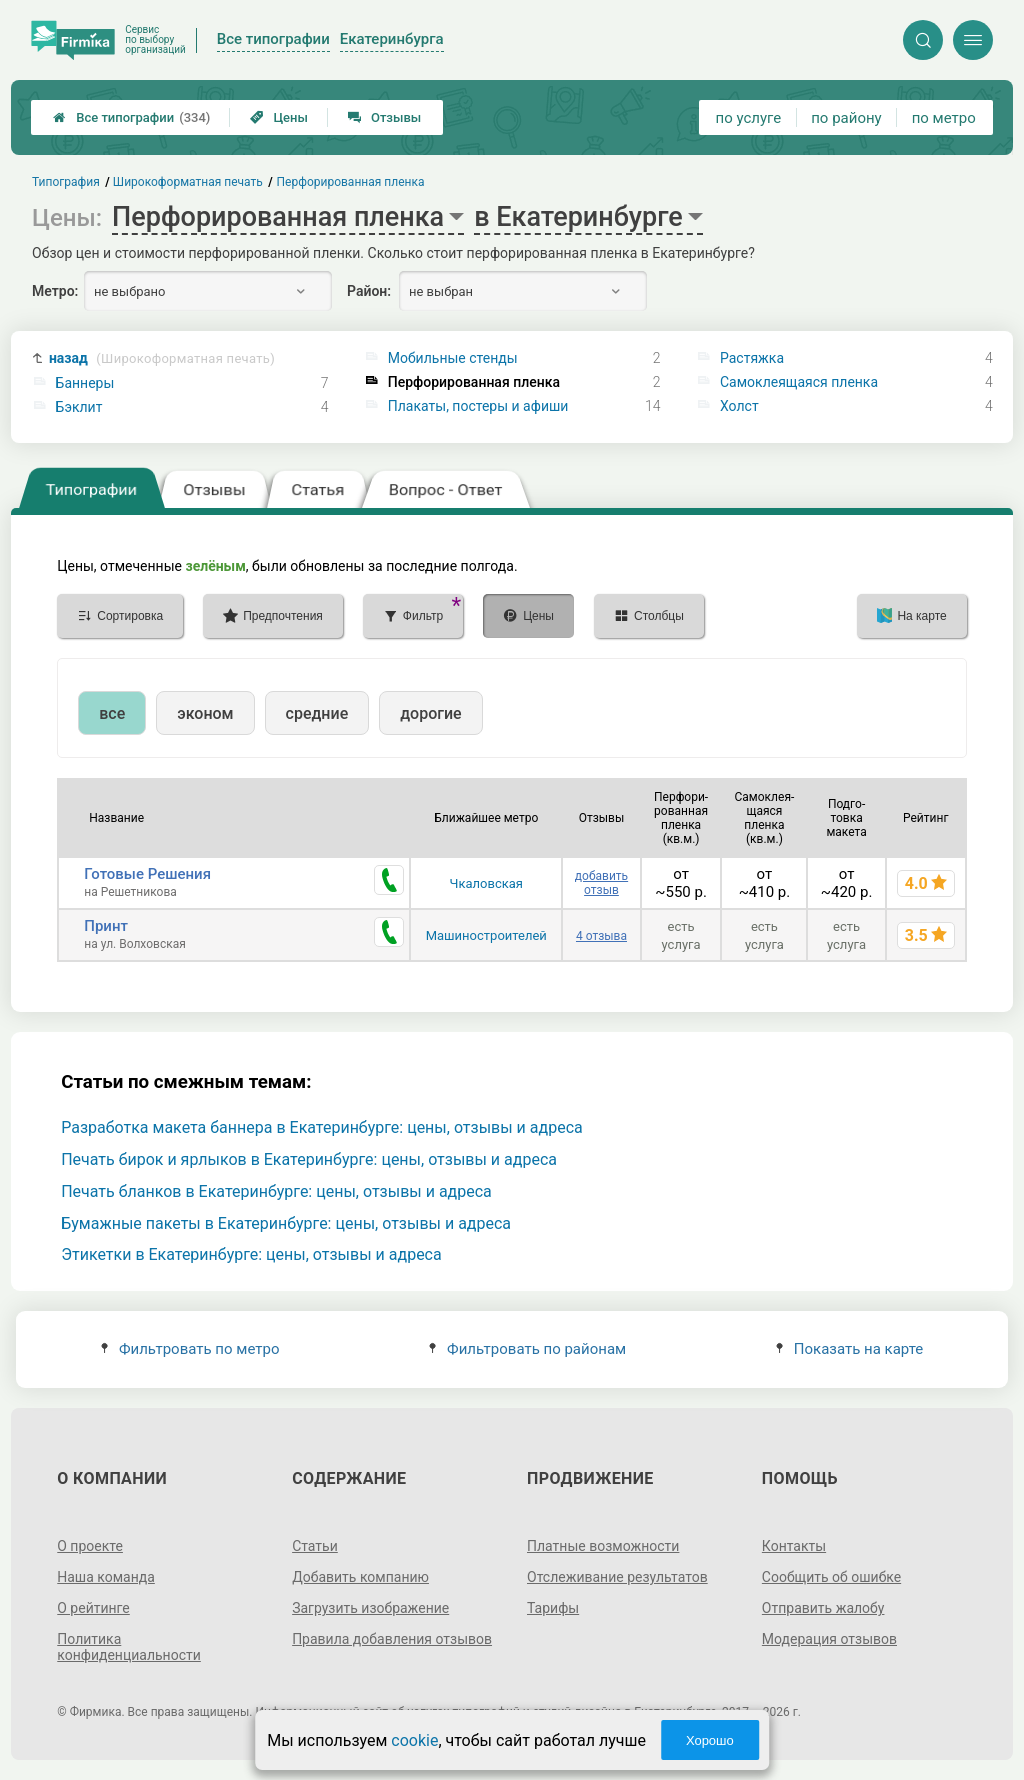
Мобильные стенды (453, 358)
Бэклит (79, 407)
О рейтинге (93, 1608)
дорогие (430, 713)
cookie (414, 1740)
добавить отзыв (601, 883)
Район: (369, 291)
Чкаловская (486, 883)
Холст (739, 406)
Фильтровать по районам (527, 1349)
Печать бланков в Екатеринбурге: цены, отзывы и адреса (276, 1191)
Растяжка (752, 358)
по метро (944, 118)
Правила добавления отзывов (392, 1639)
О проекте (90, 1546)
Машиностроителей (486, 935)
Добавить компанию (360, 1577)
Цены (279, 117)
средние (317, 713)
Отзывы (384, 117)
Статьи (315, 1546)
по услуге (749, 118)
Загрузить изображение (370, 1608)
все (112, 713)
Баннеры (85, 383)
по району (846, 118)
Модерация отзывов (829, 1639)
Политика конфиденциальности (129, 1647)
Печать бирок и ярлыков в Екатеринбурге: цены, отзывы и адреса (309, 1159)
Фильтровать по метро (190, 1349)
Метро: (55, 291)
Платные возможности (603, 1546)
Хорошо (710, 1740)
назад (162, 358)
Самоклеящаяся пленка (799, 382)
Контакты (794, 1546)
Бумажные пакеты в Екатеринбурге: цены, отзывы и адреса (286, 1223)
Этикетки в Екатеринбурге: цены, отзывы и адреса (251, 1254)
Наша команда (106, 1577)
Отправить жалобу (823, 1608)
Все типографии (131, 117)
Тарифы (553, 1608)
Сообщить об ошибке (831, 1577)
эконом (205, 713)
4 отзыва (601, 936)
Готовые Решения (147, 874)
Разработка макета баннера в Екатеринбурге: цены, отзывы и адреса (322, 1127)
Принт (106, 926)
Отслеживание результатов (617, 1577)
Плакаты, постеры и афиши (478, 406)
